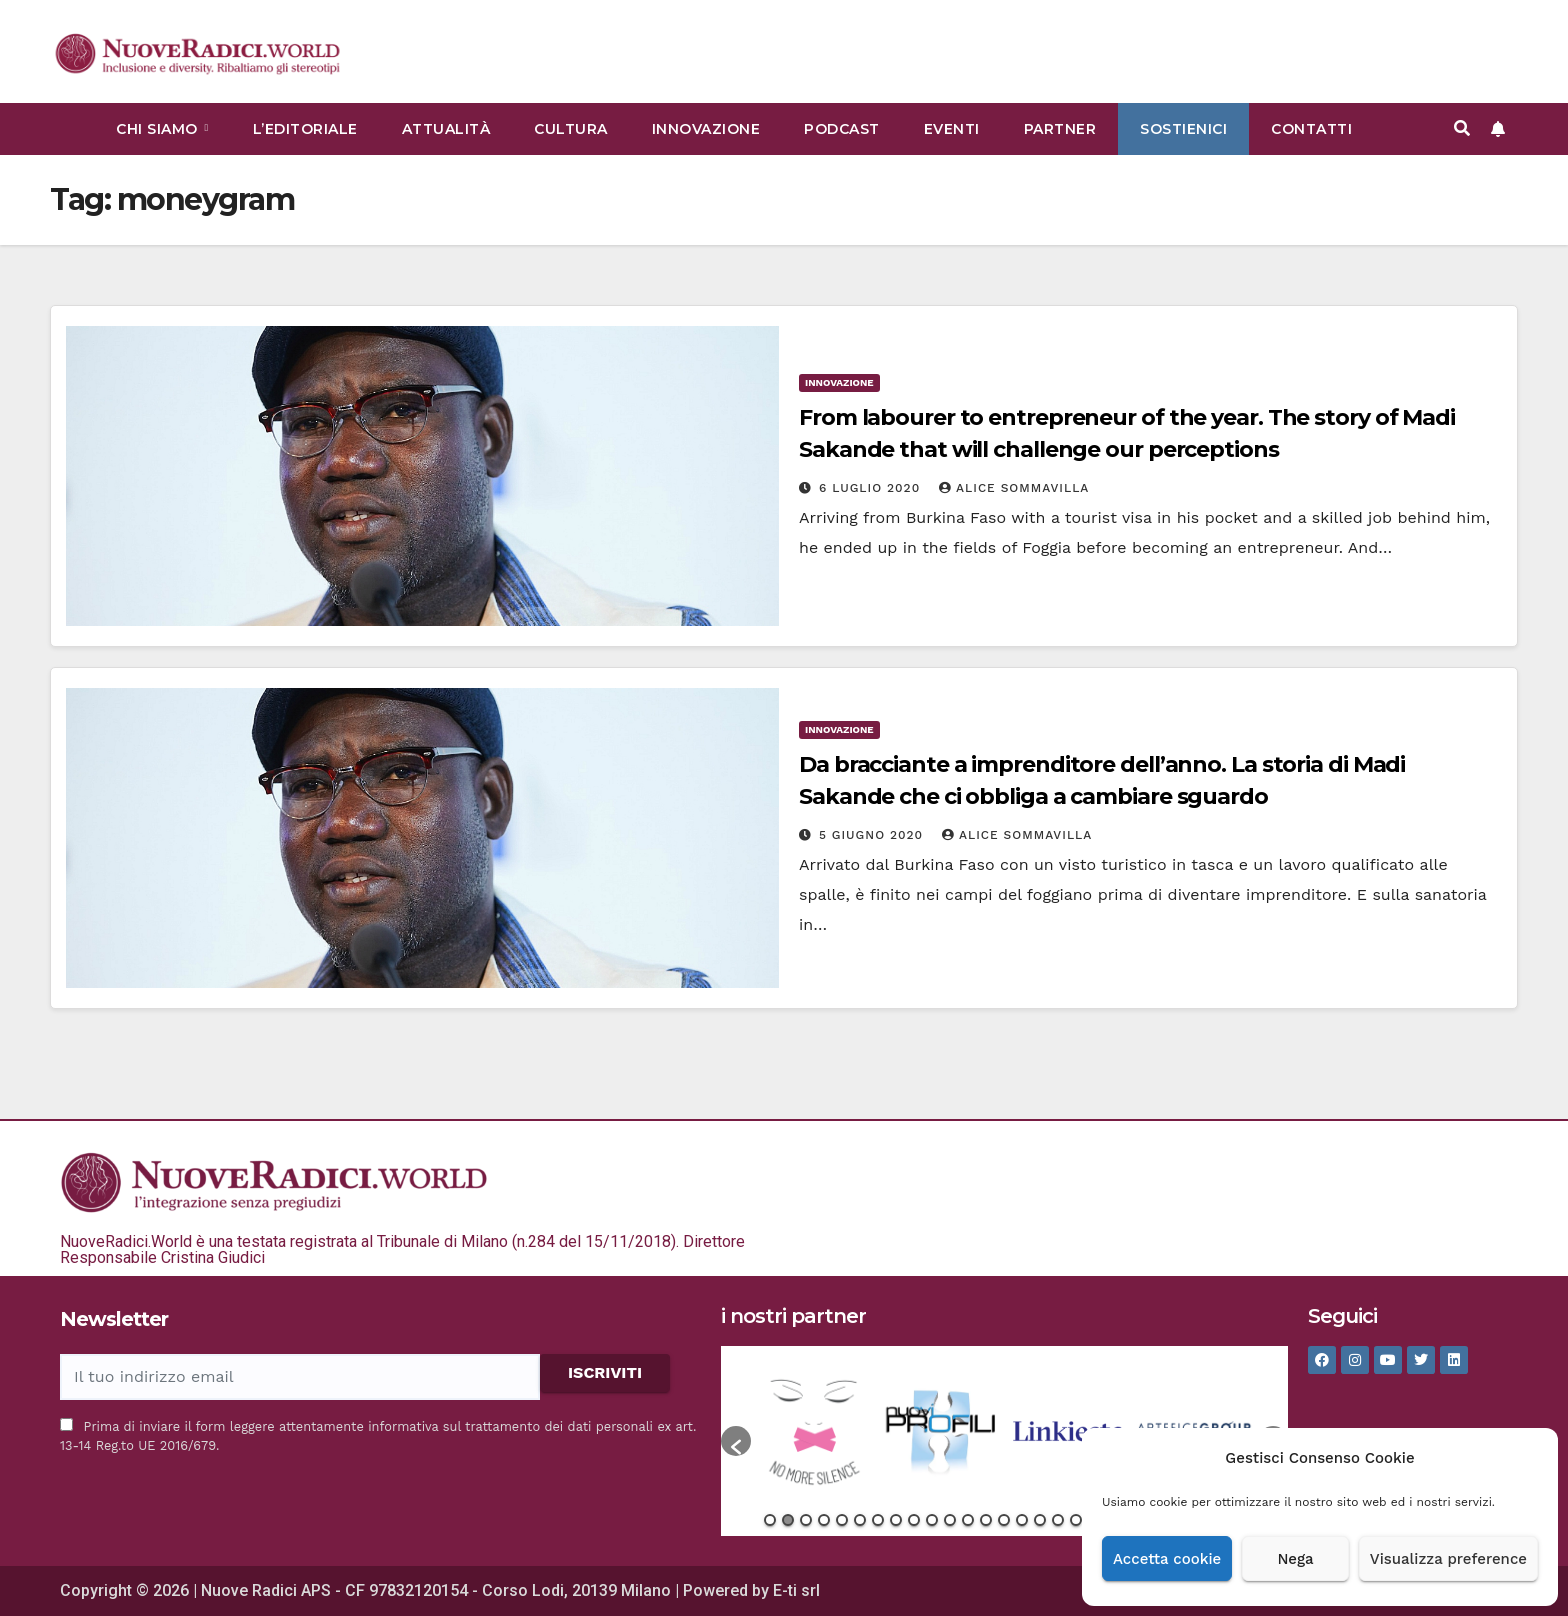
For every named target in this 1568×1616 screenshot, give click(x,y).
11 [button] (950, 1520)
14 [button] (1004, 1520)
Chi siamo (159, 129)
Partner (1060, 129)
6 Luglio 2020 (872, 488)
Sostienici (1183, 129)
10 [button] (932, 1520)
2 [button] (788, 1520)
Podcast (842, 129)
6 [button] (860, 1520)
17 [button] (1058, 1520)
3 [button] (806, 1520)
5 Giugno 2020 (873, 835)
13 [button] (986, 1520)
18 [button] (1076, 1520)
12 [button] (968, 1520)
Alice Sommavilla (1014, 488)
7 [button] (878, 1520)
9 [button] (914, 1520)
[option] (814, 1431)
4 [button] (824, 1520)
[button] (1462, 128)
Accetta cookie (1167, 1559)
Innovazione (706, 129)
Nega (1295, 1559)
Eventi (952, 129)
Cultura (571, 129)
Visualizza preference (1448, 1559)
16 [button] (1040, 1520)
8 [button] (896, 1520)
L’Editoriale (305, 129)
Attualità (446, 129)
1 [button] (770, 1520)
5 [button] (842, 1520)
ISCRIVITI (605, 1372)
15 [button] (1022, 1520)
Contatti (1311, 129)
